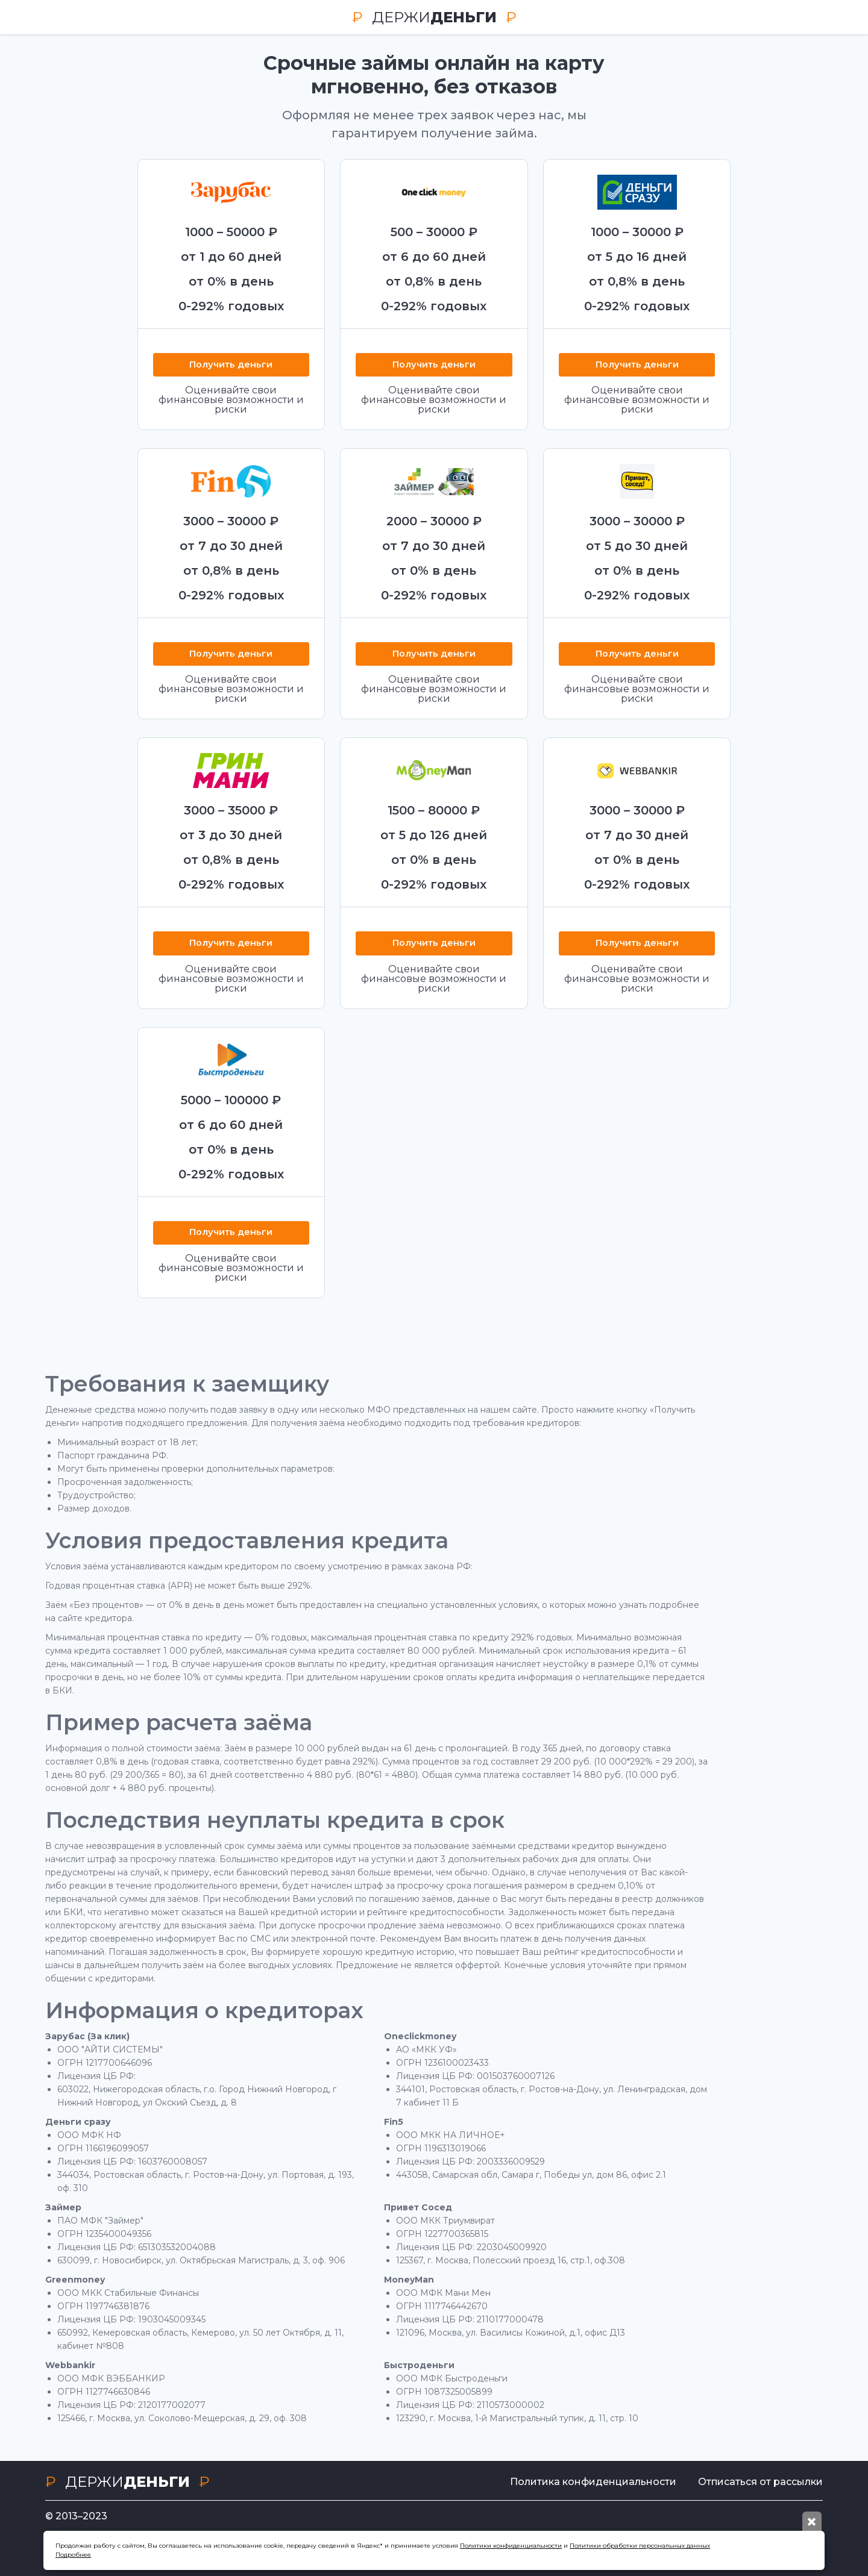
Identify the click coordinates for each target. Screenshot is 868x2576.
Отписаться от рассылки (760, 2481)
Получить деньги (231, 364)
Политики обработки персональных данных (640, 2545)
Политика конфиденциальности (588, 2481)
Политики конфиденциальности (511, 2545)
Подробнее (73, 2555)
